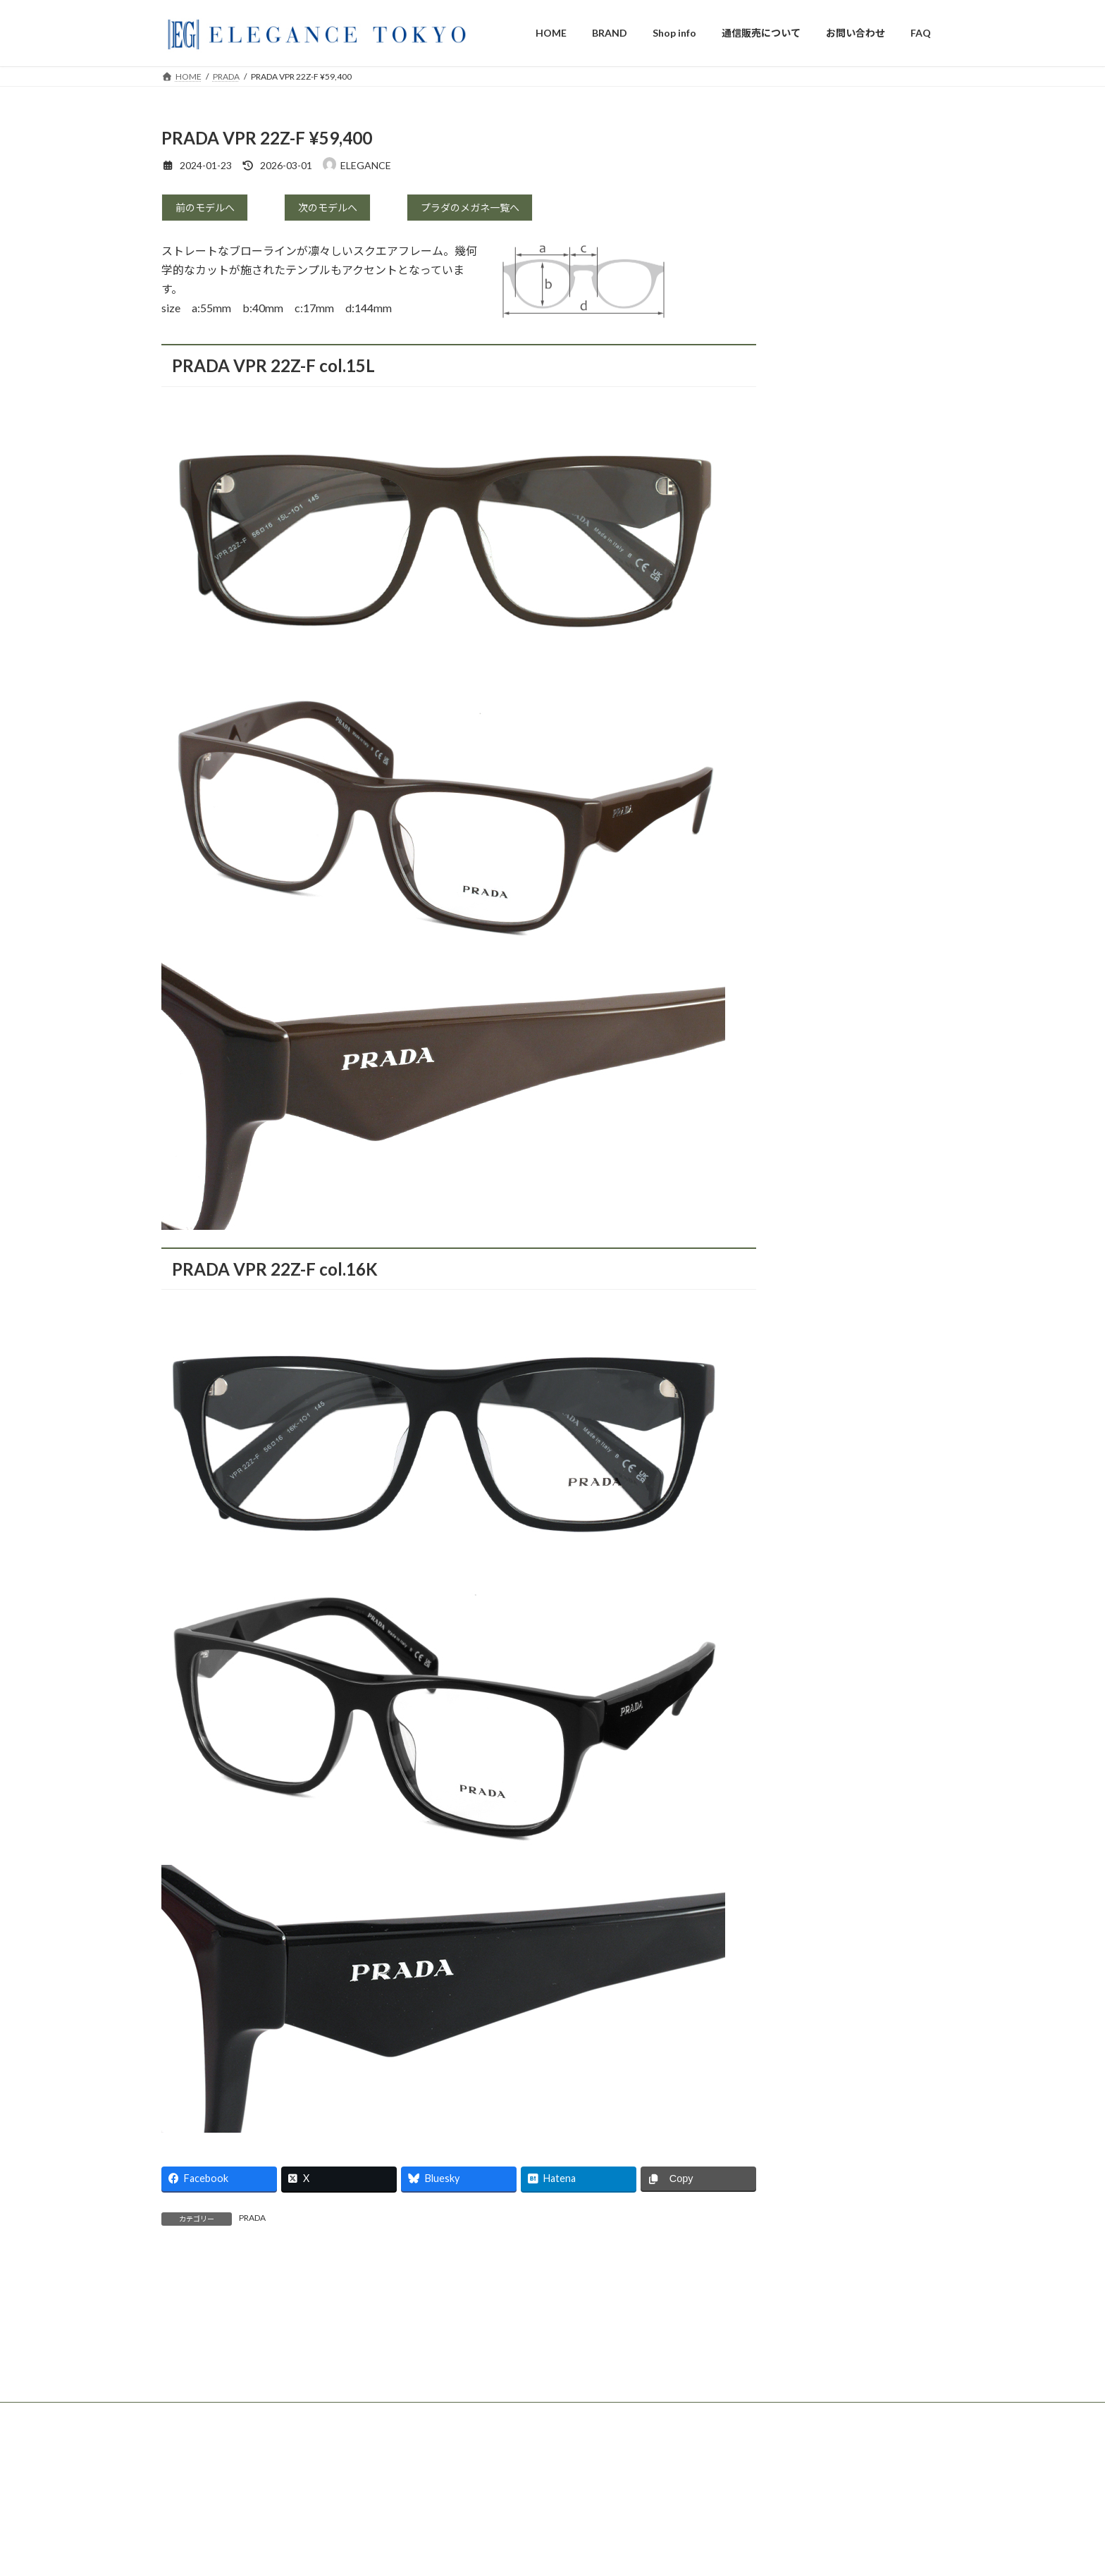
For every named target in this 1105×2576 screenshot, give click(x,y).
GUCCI (816, 265)
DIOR (812, 317)
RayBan (816, 741)
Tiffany (816, 291)
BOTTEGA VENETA (844, 450)
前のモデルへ (211, 209)
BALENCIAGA (831, 556)
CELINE (817, 423)
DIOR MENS (460, 2556)
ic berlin (817, 662)
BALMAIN (822, 503)
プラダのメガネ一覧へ (478, 209)
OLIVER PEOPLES (840, 635)
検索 (919, 139)
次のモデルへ (333, 209)
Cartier (815, 212)
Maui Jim (818, 688)
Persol (814, 715)
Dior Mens (822, 344)
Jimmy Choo (826, 477)
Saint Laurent (829, 397)
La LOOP (819, 768)
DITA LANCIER (834, 609)
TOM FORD (826, 238)
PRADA (252, 2222)
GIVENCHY (825, 530)
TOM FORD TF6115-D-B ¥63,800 (759, 2562)
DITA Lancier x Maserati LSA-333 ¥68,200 (774, 2535)
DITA (812, 582)
